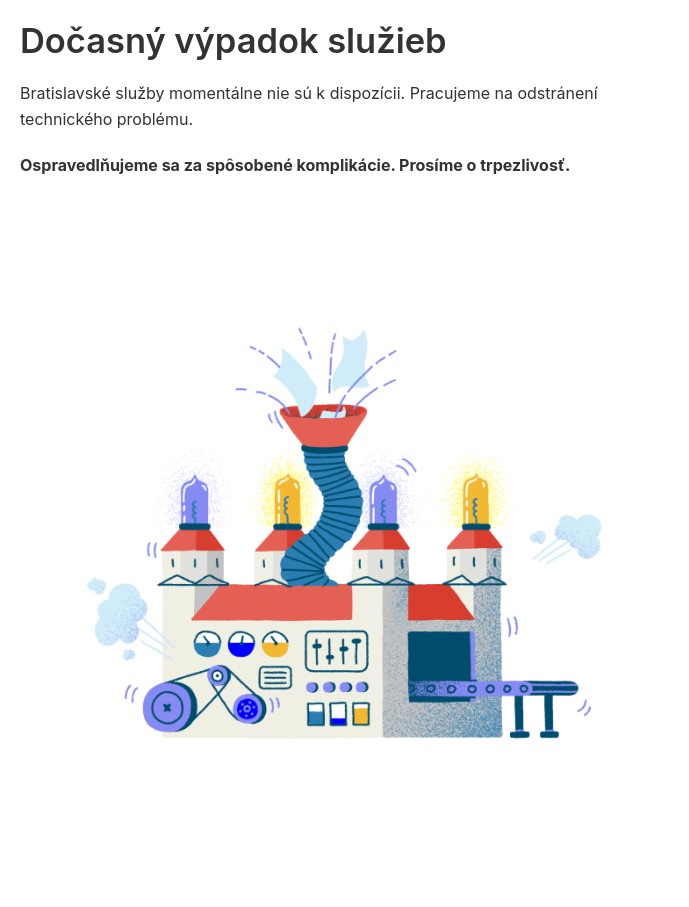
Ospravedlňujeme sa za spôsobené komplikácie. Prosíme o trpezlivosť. (295, 165)
